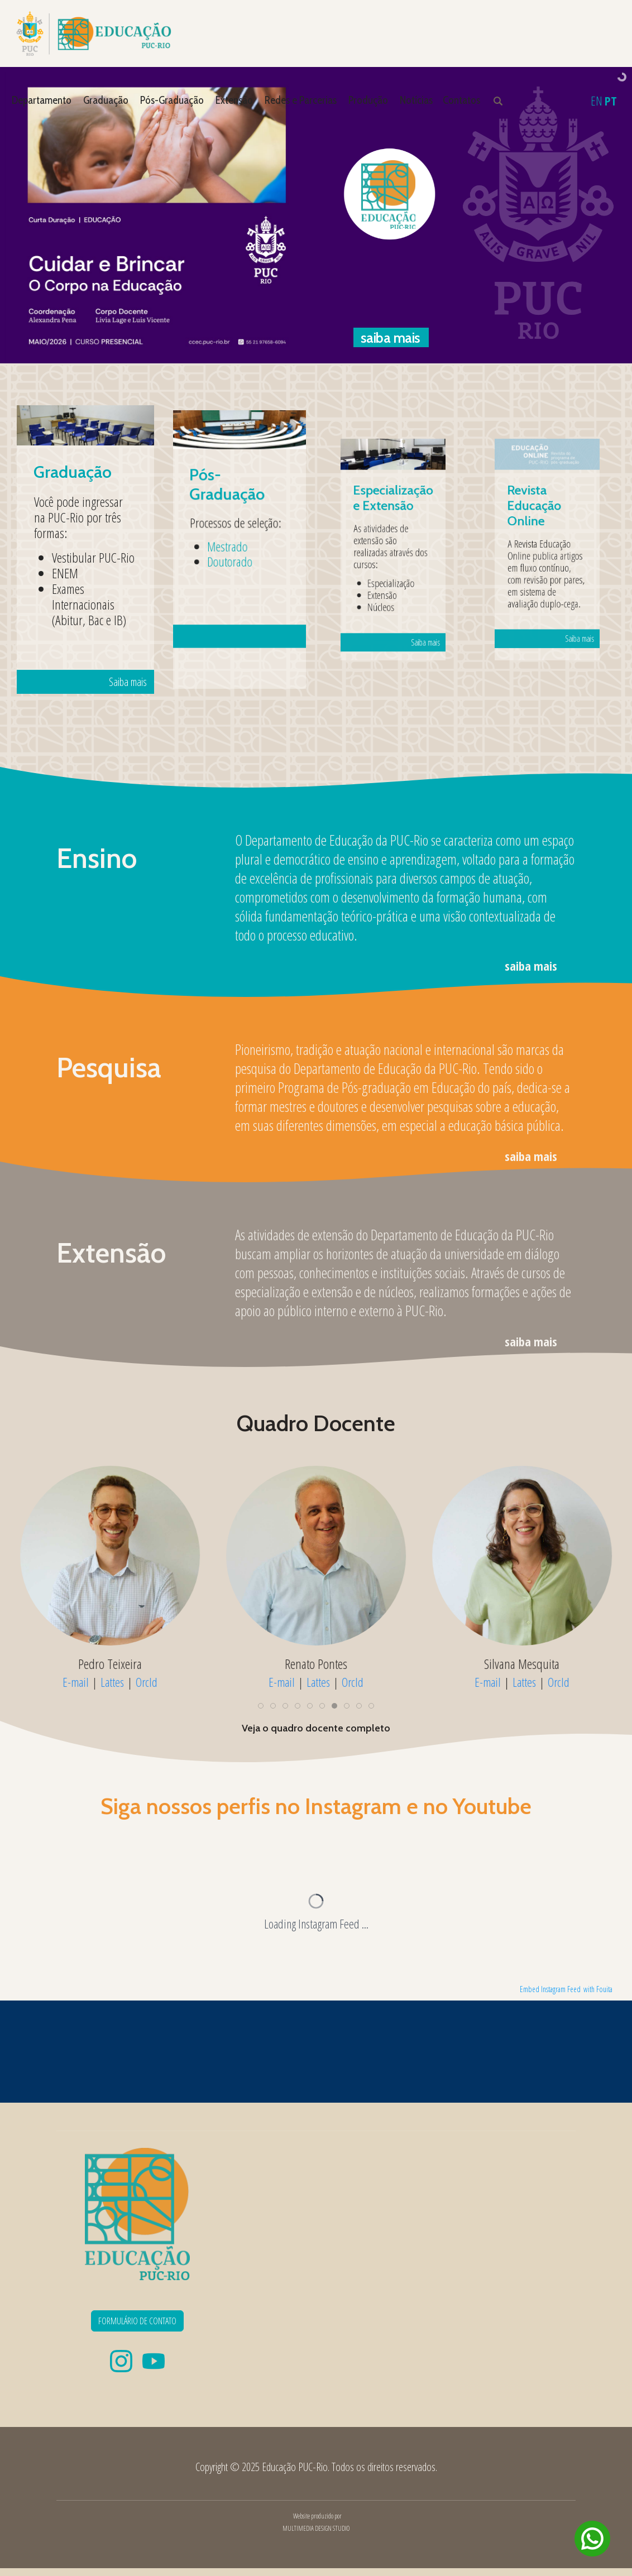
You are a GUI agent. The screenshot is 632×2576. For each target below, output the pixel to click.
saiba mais (531, 965)
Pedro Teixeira (120, 1663)
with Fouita (597, 1989)
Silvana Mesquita (531, 1663)
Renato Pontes (325, 1663)
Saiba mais (98, 590)
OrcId (156, 1682)
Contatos (461, 100)
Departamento (41, 100)
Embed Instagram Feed (550, 1989)
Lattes (122, 1682)
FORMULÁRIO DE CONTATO (137, 2321)
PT (611, 100)
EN (596, 100)
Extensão (234, 100)
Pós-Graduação (172, 100)
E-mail (86, 1682)
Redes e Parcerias (301, 100)
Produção (368, 100)
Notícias (416, 100)
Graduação (105, 100)
